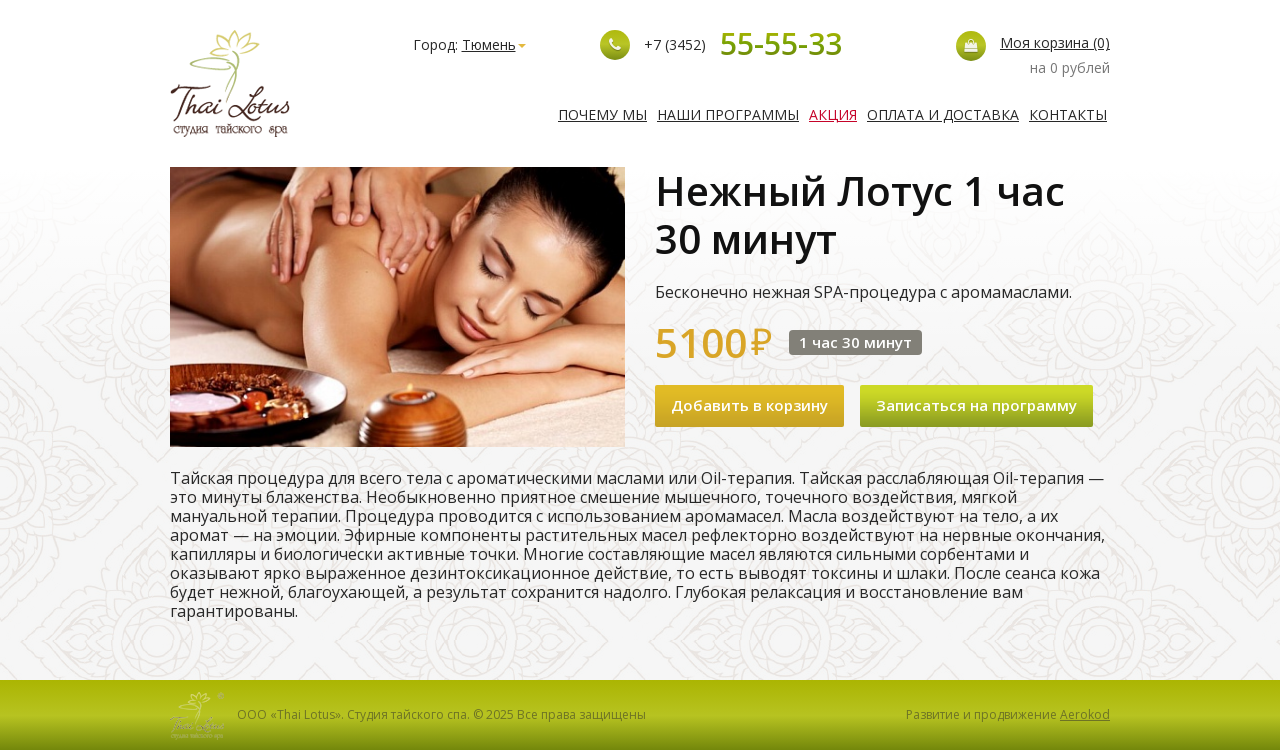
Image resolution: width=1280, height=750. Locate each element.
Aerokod (1085, 714)
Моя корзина (1055, 42)
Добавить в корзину (749, 405)
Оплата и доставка (943, 114)
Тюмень (494, 44)
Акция (833, 114)
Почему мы (602, 114)
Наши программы (728, 114)
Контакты (1068, 114)
